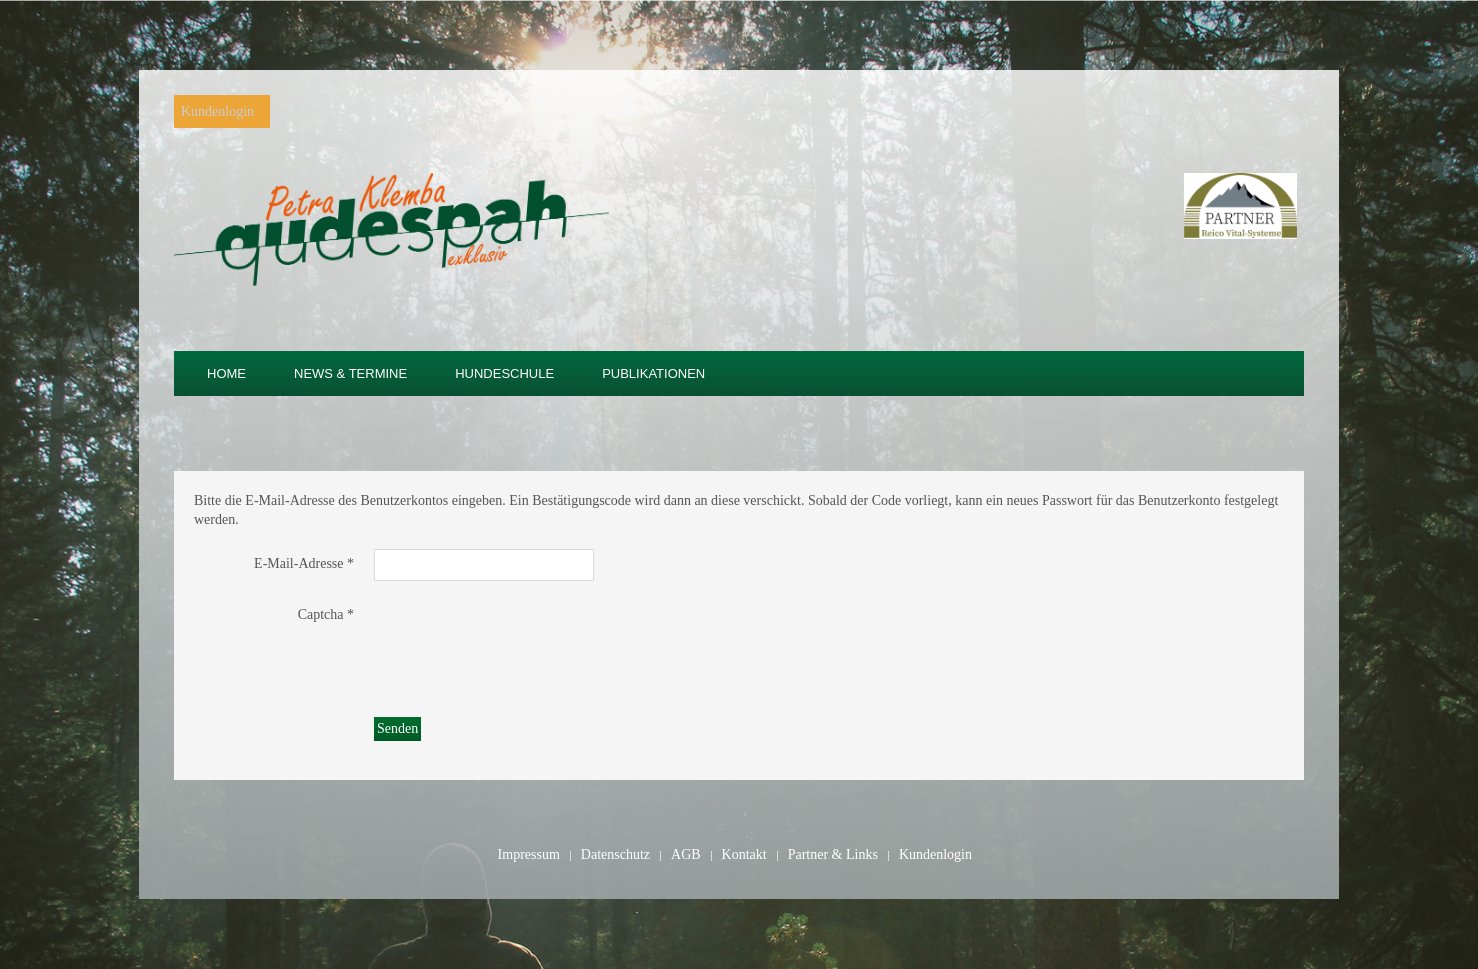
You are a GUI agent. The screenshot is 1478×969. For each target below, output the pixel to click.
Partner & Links (833, 854)
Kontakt (744, 854)
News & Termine (350, 373)
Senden (397, 728)
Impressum (529, 854)
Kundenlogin (217, 111)
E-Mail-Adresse (304, 563)
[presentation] (526, 639)
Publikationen (653, 373)
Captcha (326, 614)
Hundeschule (504, 373)
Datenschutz (615, 854)
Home (226, 373)
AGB (686, 854)
